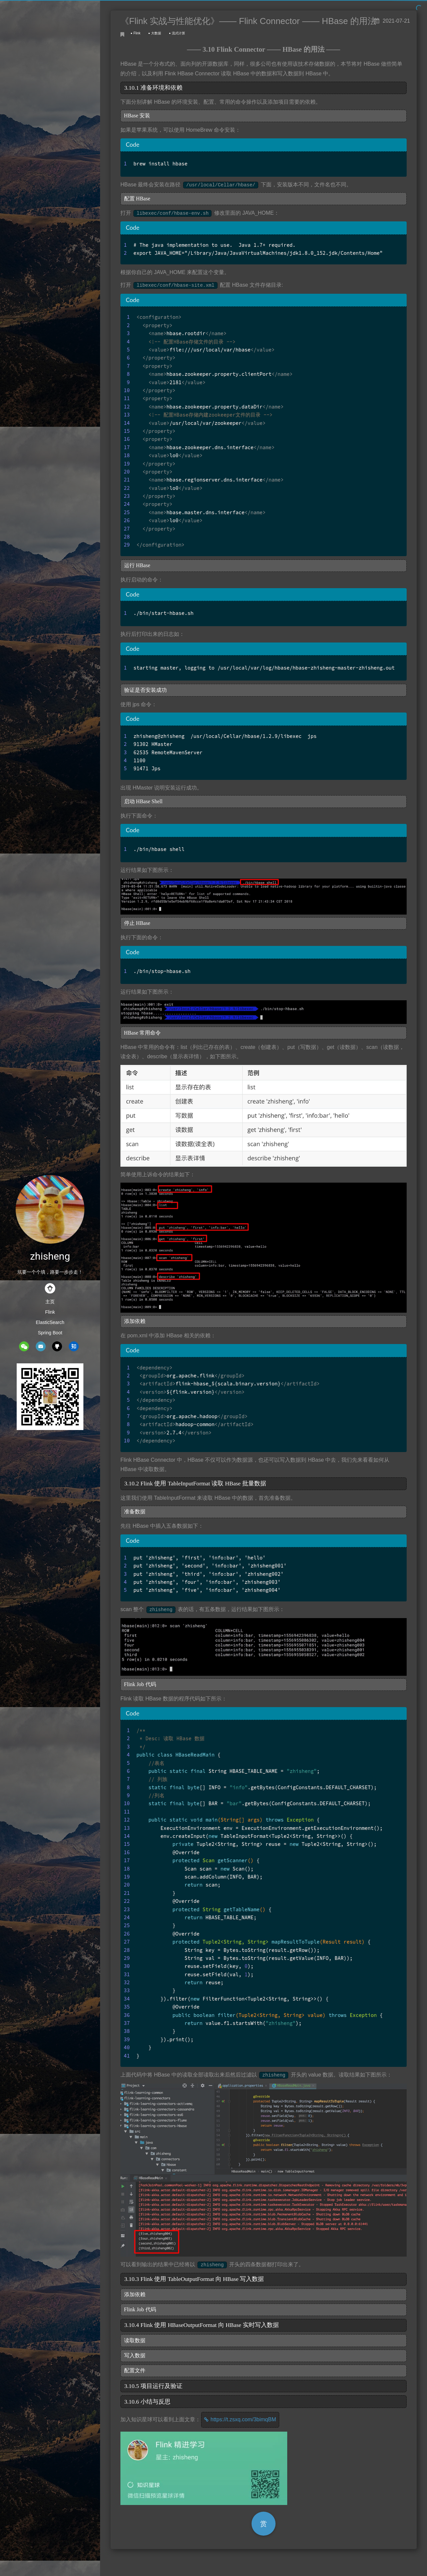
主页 (50, 1301)
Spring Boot (50, 1332)
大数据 (156, 33)
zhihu (74, 1346)
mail (41, 1346)
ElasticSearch (50, 1322)
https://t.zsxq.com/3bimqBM (243, 2419)
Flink (50, 1312)
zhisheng (50, 1256)
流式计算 (178, 33)
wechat (24, 1346)
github (57, 1346)
